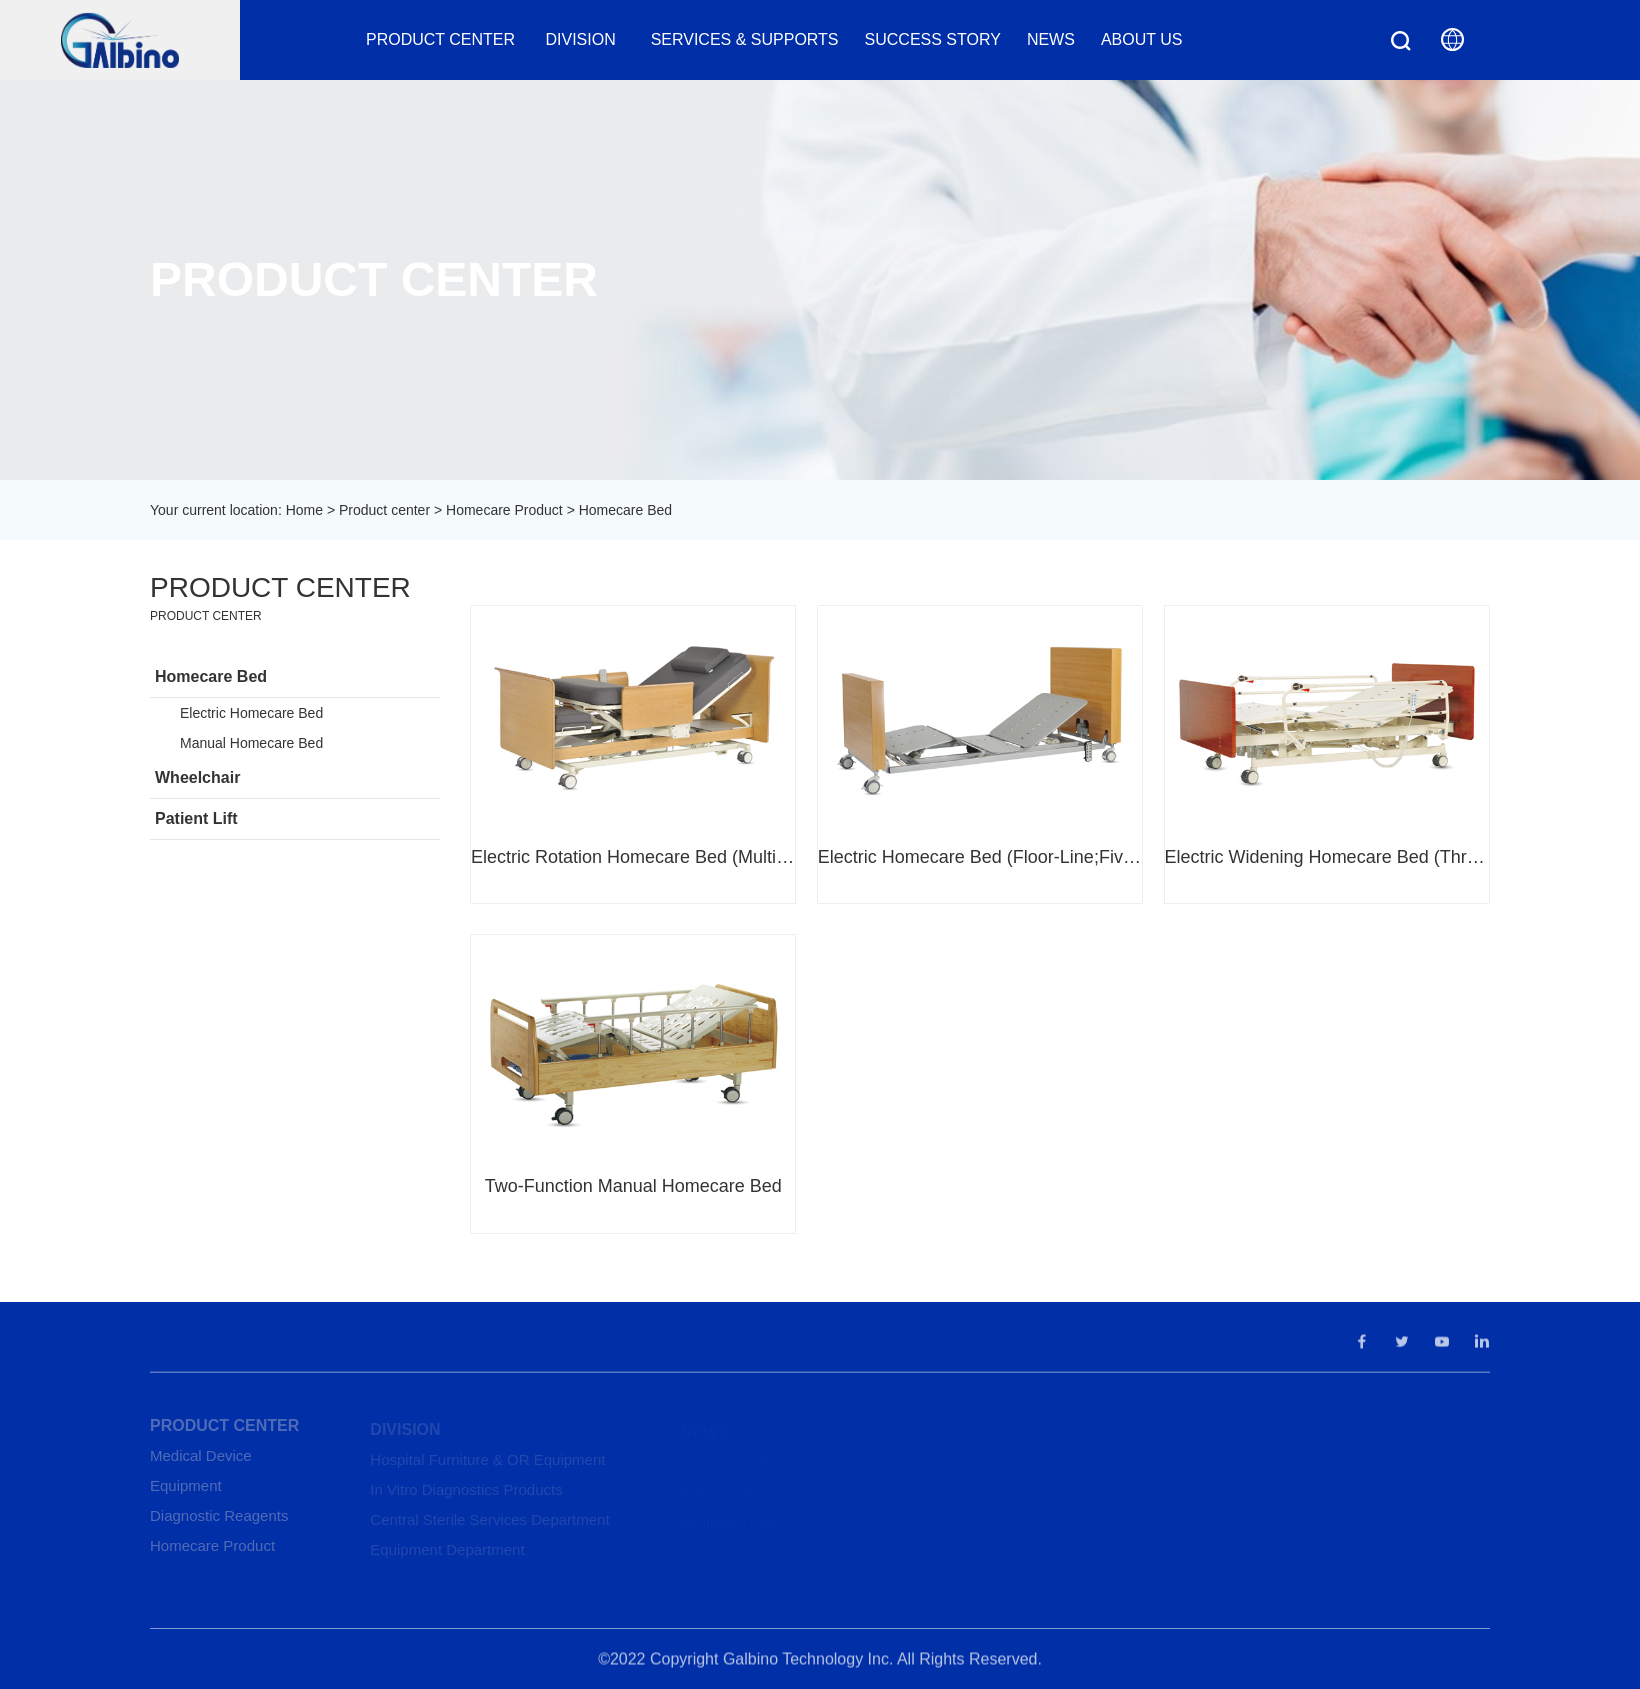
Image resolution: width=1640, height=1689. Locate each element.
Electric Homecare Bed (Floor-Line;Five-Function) (980, 857)
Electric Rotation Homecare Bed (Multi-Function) (633, 857)
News (1051, 39)
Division (583, 39)
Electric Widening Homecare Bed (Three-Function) (1327, 857)
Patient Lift (196, 818)
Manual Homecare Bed (251, 743)
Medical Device (201, 1461)
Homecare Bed (211, 676)
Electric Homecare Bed (251, 713)
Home (304, 510)
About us (1142, 39)
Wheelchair (197, 777)
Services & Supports (745, 39)
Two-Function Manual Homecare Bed (633, 1186)
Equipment (186, 1491)
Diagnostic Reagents (219, 1521)
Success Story (933, 39)
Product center (440, 39)
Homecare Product (504, 510)
